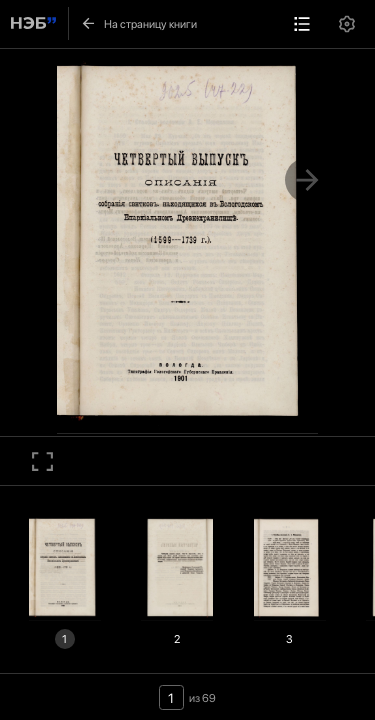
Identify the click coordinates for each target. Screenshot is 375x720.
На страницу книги (138, 23)
